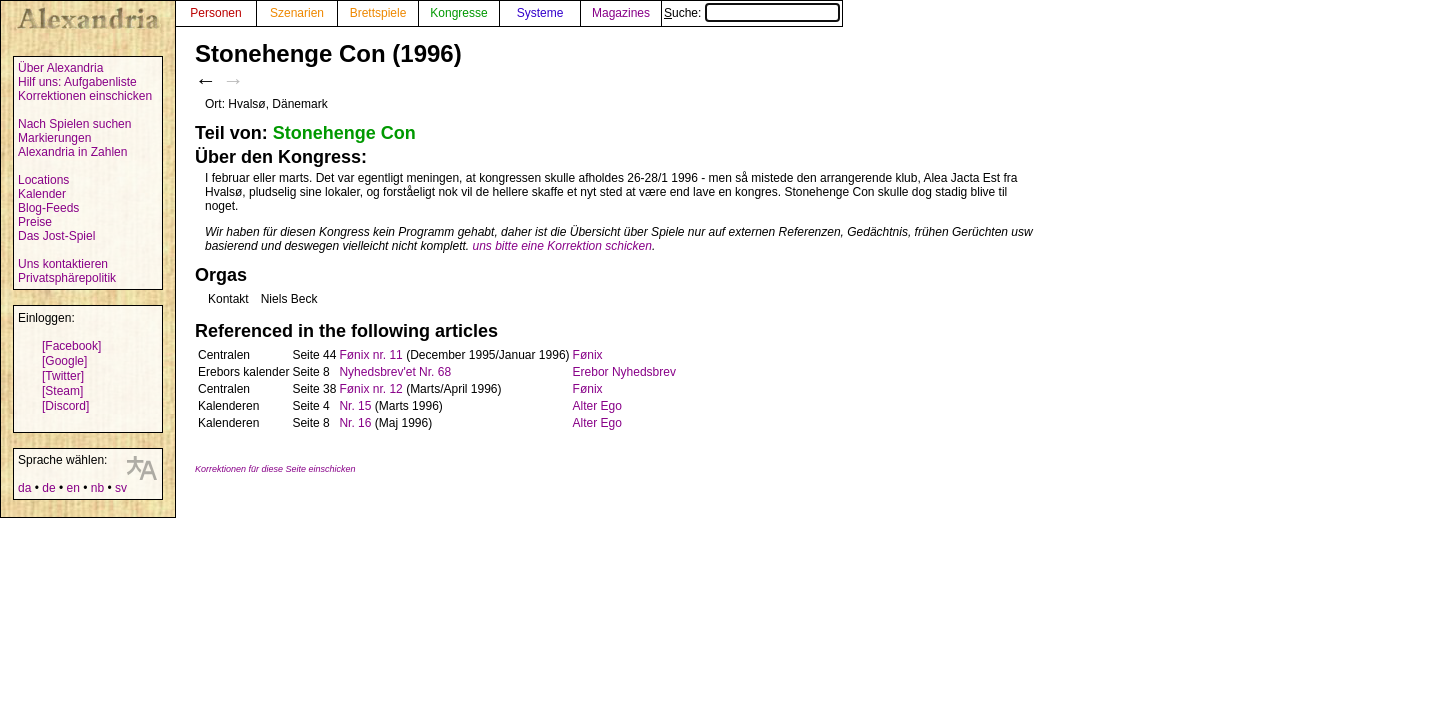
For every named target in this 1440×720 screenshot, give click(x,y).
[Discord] (65, 406)
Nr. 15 (355, 406)
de (48, 488)
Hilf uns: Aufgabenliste (77, 82)
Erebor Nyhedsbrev (624, 372)
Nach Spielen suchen (74, 124)
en (72, 488)
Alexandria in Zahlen (72, 152)
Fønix (588, 355)
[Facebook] (71, 346)
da (24, 488)
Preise (35, 222)
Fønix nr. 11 (370, 355)
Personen (215, 13)
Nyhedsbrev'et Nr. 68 (395, 372)
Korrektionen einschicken (85, 96)
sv (121, 488)
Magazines (621, 13)
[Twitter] (63, 376)
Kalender (42, 194)
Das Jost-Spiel (56, 236)
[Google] (64, 361)
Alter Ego (597, 406)
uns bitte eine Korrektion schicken (562, 246)
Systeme (540, 13)
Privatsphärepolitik (67, 278)
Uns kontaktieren (63, 264)
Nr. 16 (355, 423)
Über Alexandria (60, 68)
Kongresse (458, 13)
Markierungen (54, 138)
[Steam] (62, 391)
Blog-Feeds (48, 208)
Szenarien (297, 13)
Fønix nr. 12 (370, 389)
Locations (43, 180)
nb (97, 488)
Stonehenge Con (344, 133)
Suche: (752, 13)
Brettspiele (378, 13)
